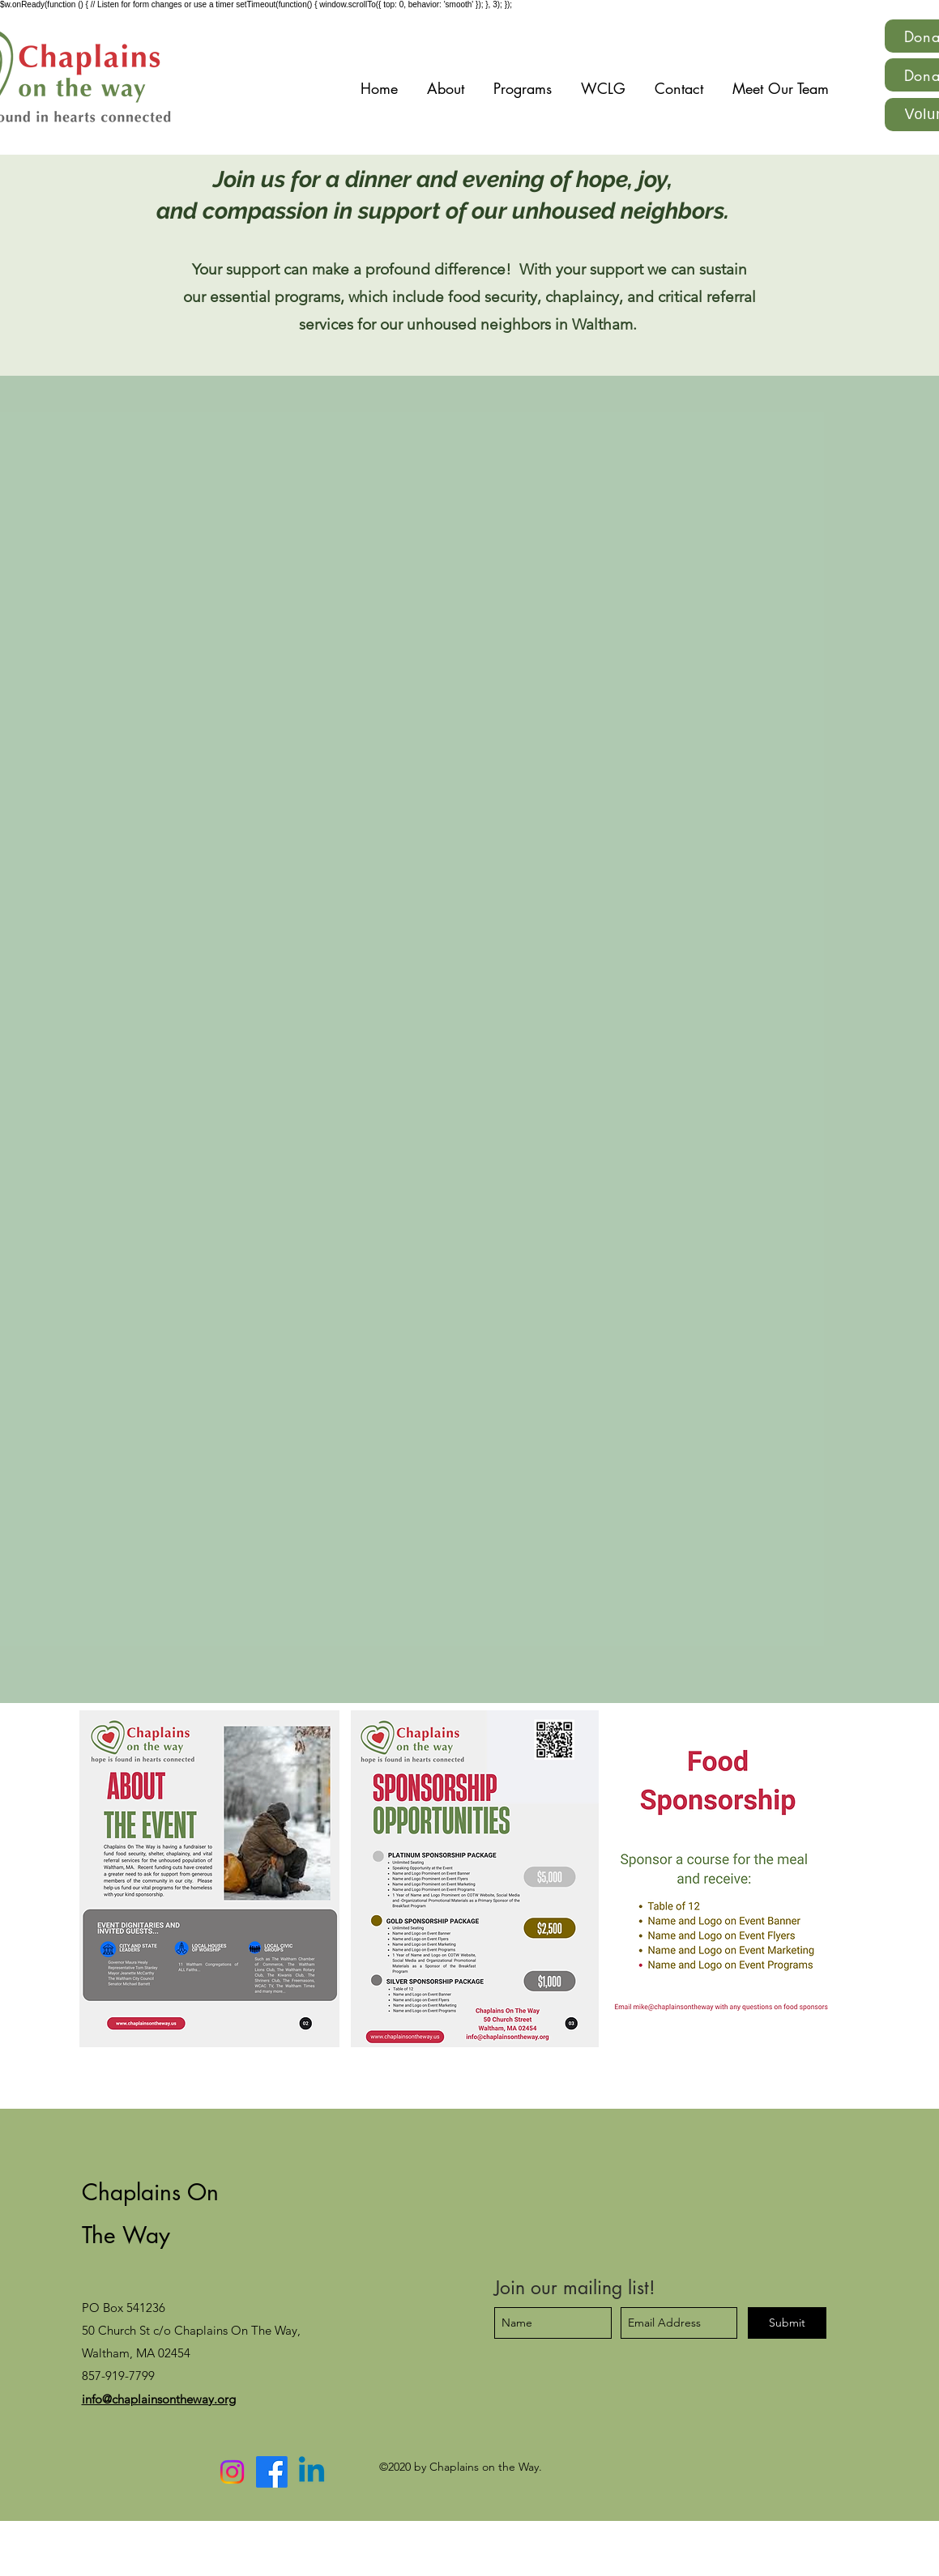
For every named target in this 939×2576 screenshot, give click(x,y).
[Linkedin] (311, 2472)
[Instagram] (232, 2472)
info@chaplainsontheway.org (159, 2399)
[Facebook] (272, 2472)
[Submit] (787, 2323)
